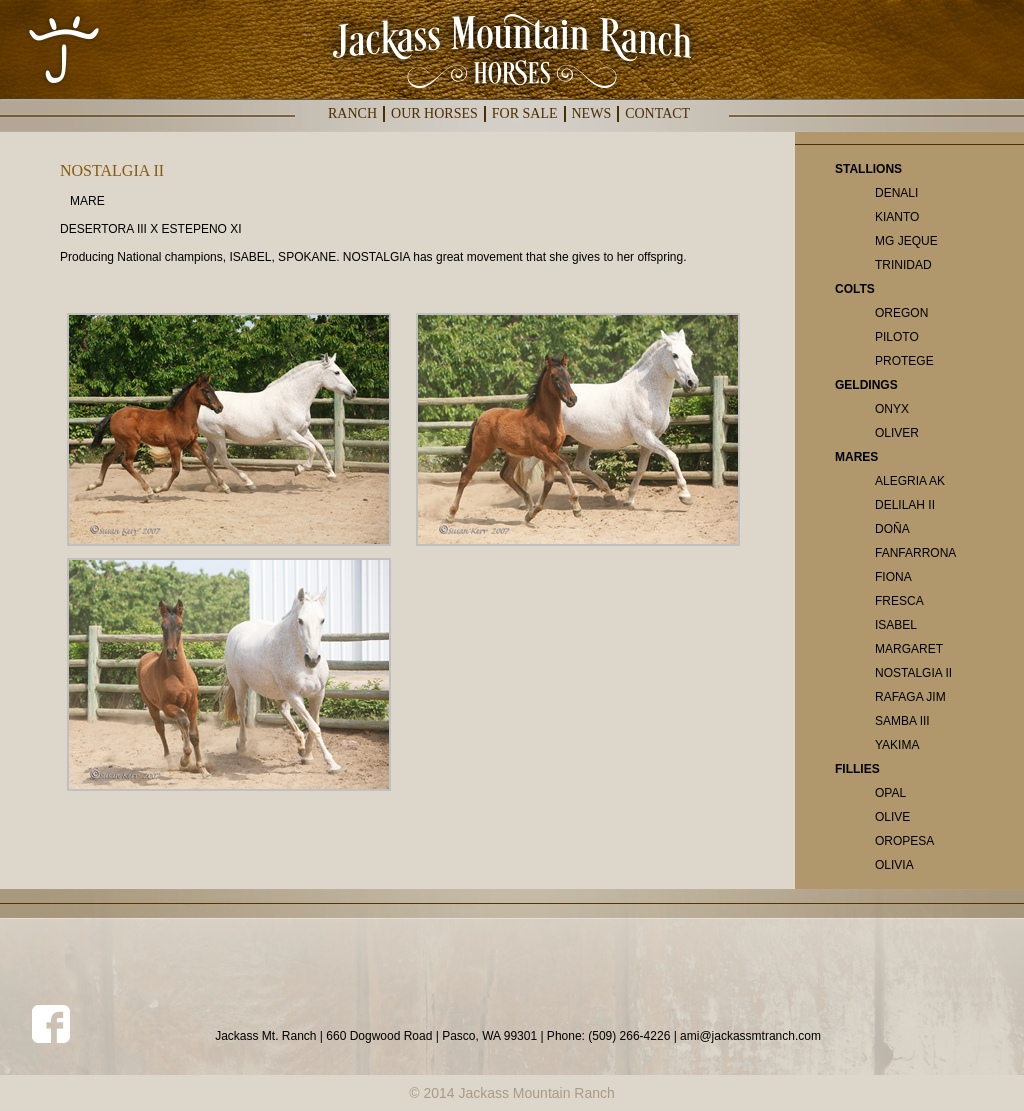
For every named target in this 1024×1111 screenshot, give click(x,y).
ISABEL (896, 625)
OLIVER (897, 433)
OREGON (901, 313)
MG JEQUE (906, 241)
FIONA (893, 577)
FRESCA (899, 601)
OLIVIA (894, 865)
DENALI (896, 193)
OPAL (890, 793)
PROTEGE (904, 361)
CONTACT (657, 113)
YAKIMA (897, 745)
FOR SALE (525, 113)
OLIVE (892, 817)
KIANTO (897, 217)
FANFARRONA (915, 553)
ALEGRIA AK (910, 481)
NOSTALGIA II (913, 673)
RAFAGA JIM (910, 697)
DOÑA (892, 529)
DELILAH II (905, 505)
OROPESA (904, 841)
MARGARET (909, 649)
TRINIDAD (903, 265)
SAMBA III (902, 721)
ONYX (892, 409)
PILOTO (897, 337)
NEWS (592, 113)
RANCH (352, 113)
